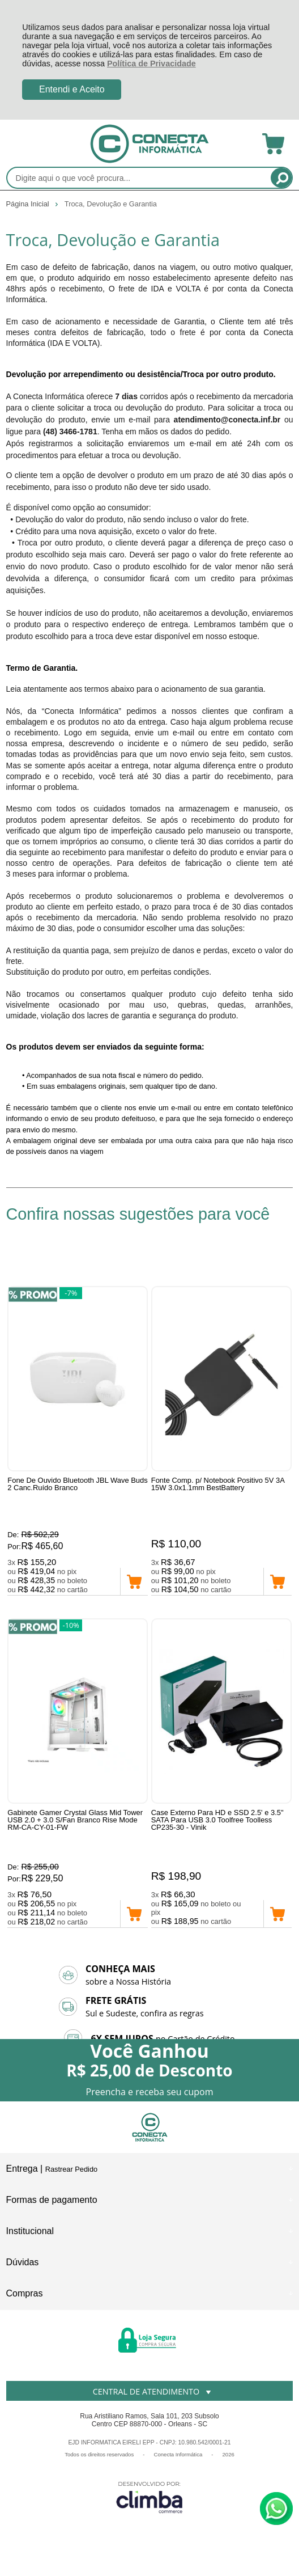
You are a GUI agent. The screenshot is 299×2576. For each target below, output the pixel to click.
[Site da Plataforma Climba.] (149, 2497)
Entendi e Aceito (72, 89)
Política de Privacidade (151, 63)
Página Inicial (29, 204)
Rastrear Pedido (71, 2169)
